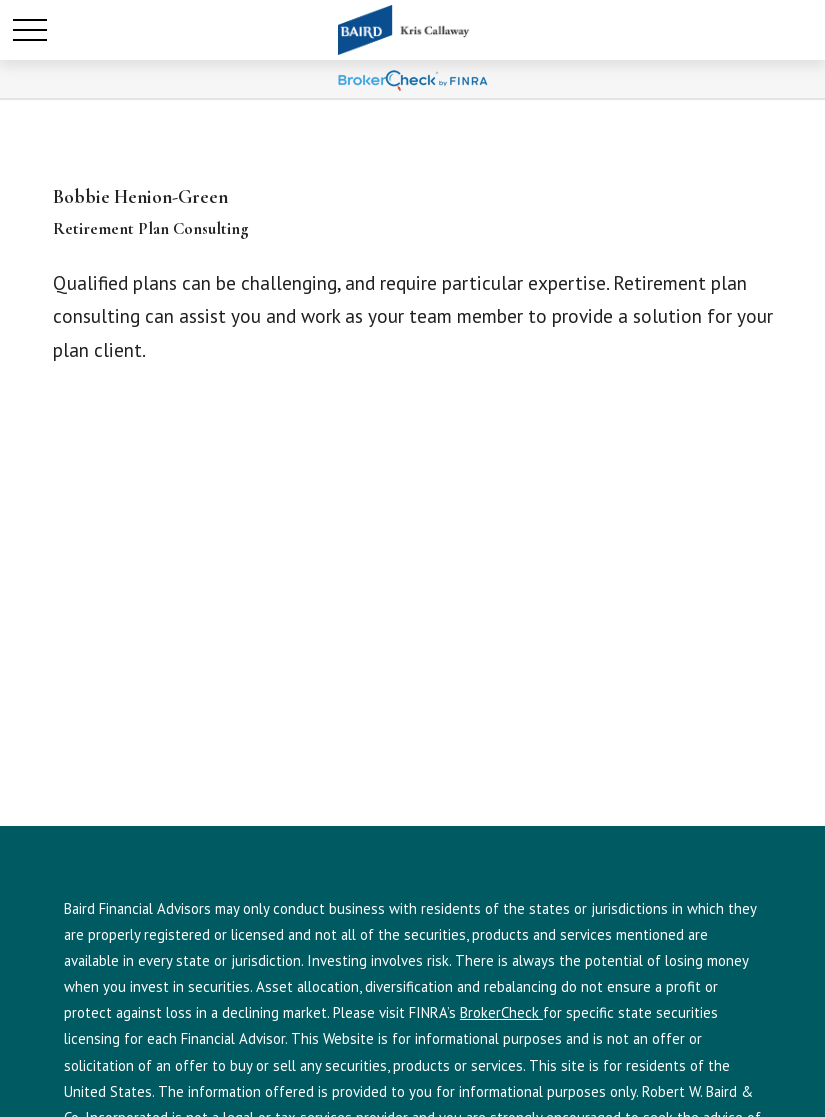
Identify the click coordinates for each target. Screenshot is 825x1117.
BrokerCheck (501, 1012)
